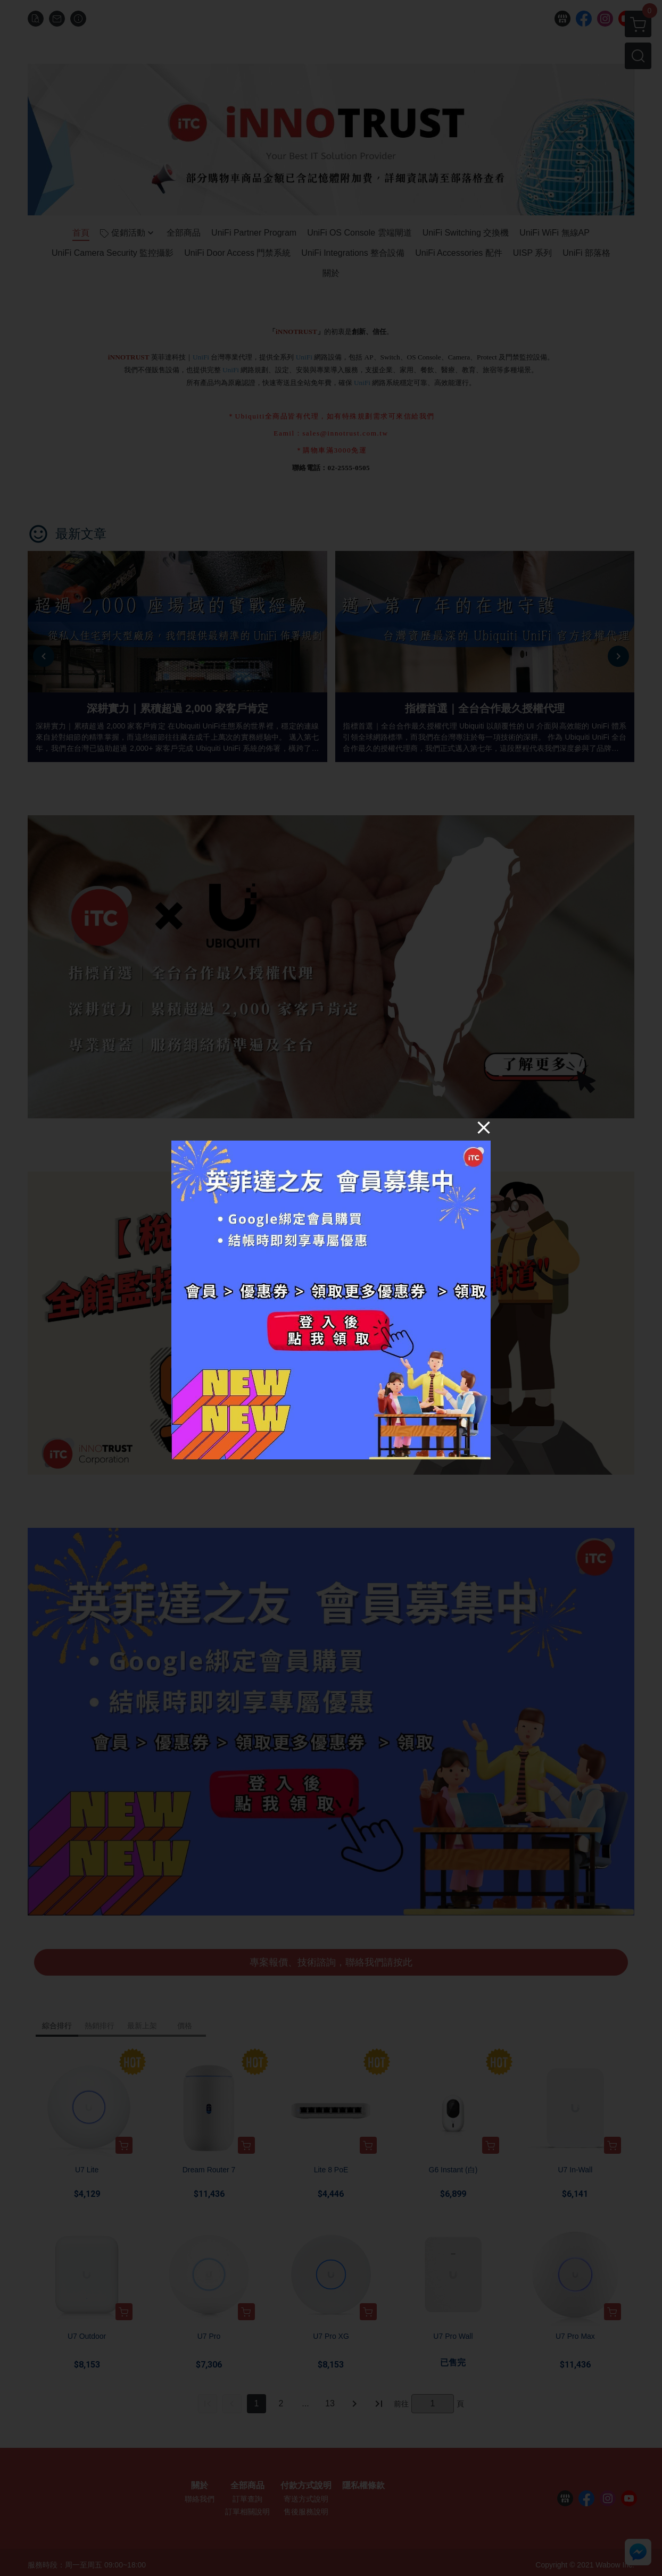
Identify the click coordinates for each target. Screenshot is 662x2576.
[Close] (483, 1127)
